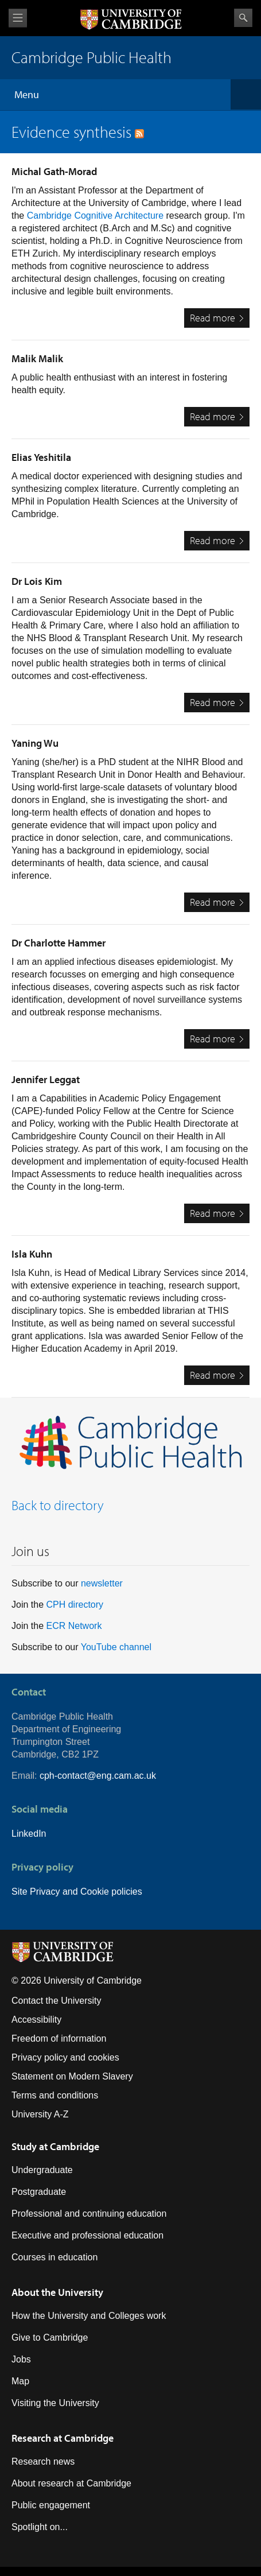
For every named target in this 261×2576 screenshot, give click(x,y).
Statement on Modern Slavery (72, 2076)
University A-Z (40, 2114)
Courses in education (54, 2257)
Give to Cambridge (49, 2337)
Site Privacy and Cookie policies (76, 1891)
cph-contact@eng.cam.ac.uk (98, 1775)
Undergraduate (42, 2170)
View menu (18, 18)
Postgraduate (38, 2192)
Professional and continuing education (88, 2213)
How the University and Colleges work (88, 2316)
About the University (57, 2292)
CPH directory (74, 1604)
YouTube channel (116, 1647)
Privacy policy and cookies (65, 2057)
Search (243, 18)
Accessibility (36, 2019)
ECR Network (74, 1626)
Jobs (21, 2359)
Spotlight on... (39, 2527)
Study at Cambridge (55, 2146)
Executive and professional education (87, 2235)
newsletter (102, 1583)
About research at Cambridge (71, 2483)
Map (20, 2381)
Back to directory (57, 1505)
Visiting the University (55, 2403)
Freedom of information (58, 2038)
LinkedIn (28, 1833)
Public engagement (50, 2505)
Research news (43, 2461)
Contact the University (56, 2000)
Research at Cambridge (62, 2438)
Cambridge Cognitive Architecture (95, 215)
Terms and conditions (54, 2095)
